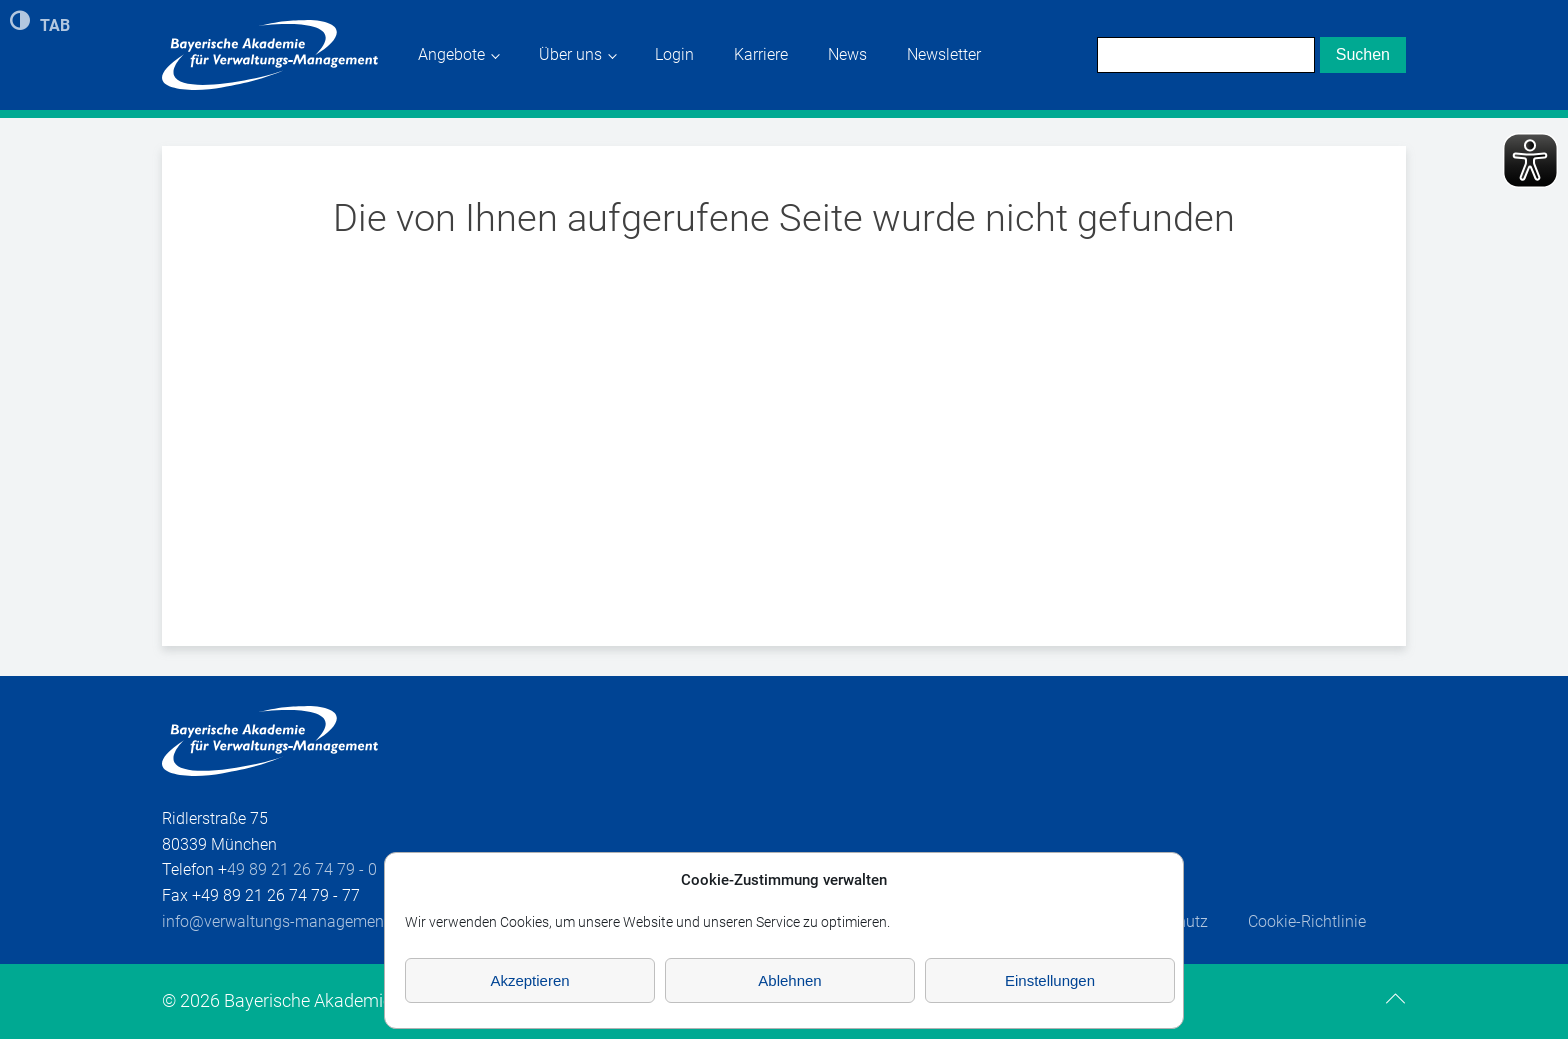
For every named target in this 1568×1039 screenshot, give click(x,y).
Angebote (451, 54)
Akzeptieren (529, 980)
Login (674, 54)
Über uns (570, 54)
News (847, 54)
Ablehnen (789, 980)
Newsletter (944, 54)
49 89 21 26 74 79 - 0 (302, 869)
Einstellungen (1050, 980)
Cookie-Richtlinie (1307, 921)
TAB (55, 24)
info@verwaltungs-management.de (286, 921)
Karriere (761, 54)
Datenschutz (1164, 921)
